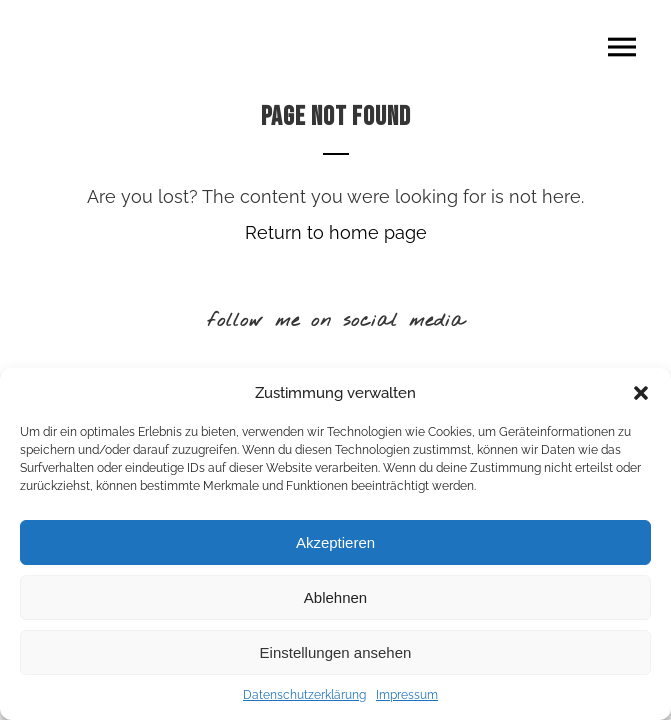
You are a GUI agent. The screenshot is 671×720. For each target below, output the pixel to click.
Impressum (407, 695)
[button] (641, 393)
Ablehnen (335, 597)
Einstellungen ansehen (336, 652)
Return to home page (336, 232)
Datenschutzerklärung (304, 695)
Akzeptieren (335, 542)
